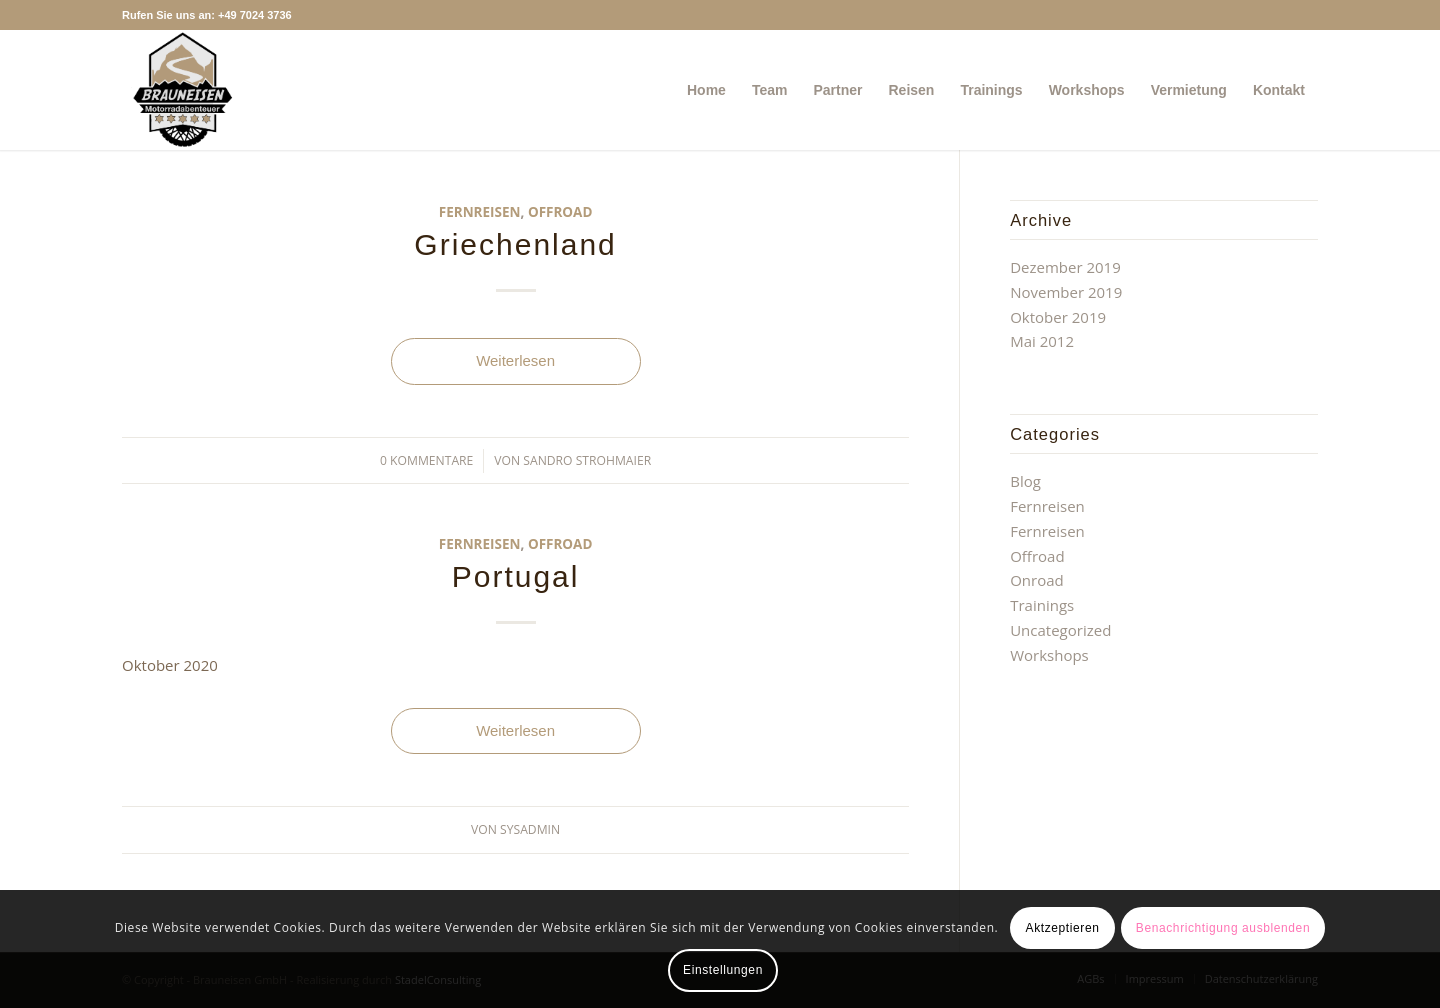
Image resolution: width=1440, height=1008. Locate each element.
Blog (1025, 481)
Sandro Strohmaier (587, 460)
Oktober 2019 (1058, 317)
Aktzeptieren (1063, 928)
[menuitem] (706, 90)
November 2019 (1066, 292)
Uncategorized (1060, 630)
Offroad (560, 212)
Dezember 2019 (1065, 267)
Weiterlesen (515, 360)
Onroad (1037, 580)
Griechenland (515, 244)
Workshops (1049, 655)
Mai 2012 (1042, 341)
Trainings (1042, 605)
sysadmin (530, 829)
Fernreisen (480, 212)
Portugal (516, 576)
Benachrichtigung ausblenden (1223, 928)
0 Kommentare (426, 460)
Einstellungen (723, 970)
